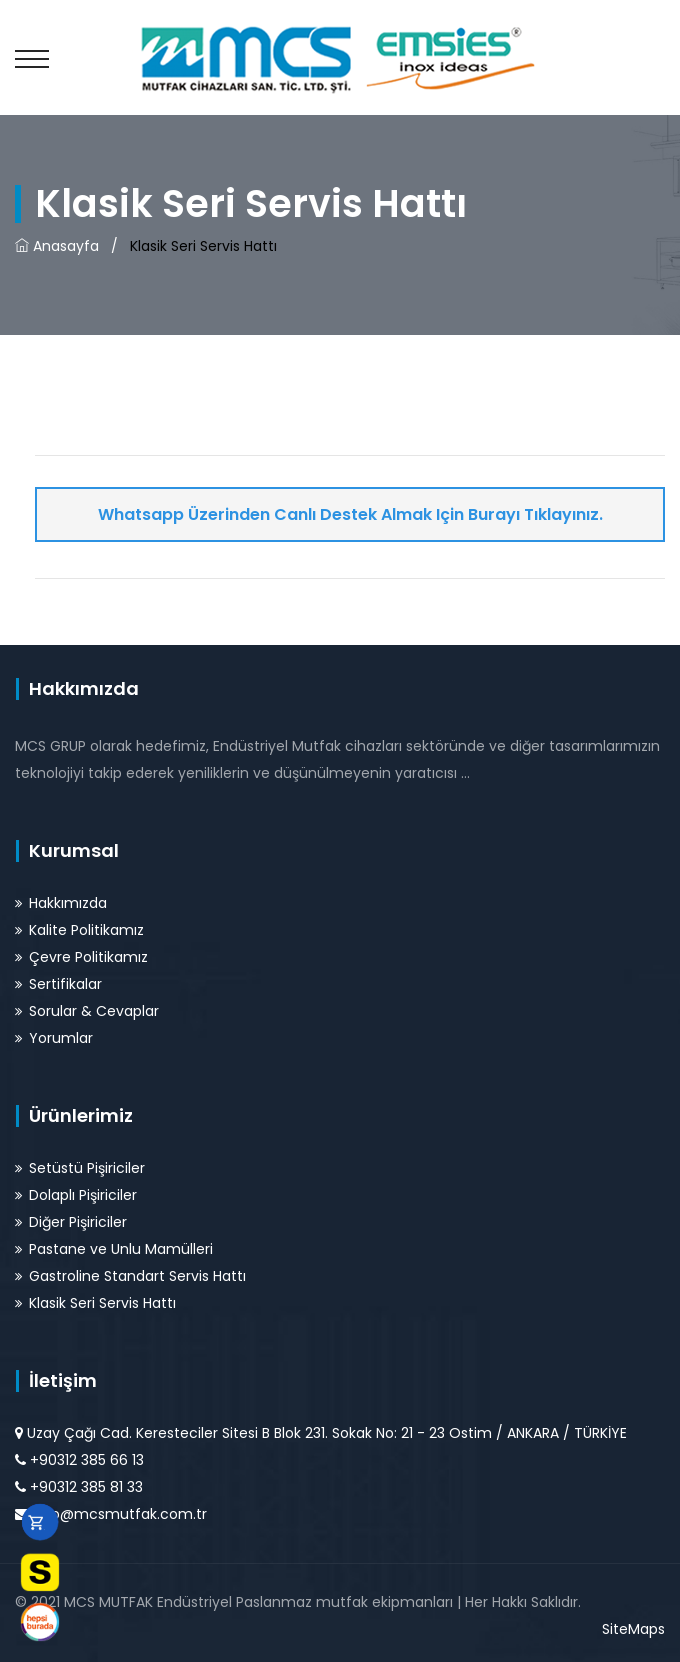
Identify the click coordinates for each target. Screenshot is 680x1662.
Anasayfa (57, 246)
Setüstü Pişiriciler (87, 1168)
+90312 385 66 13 (87, 1460)
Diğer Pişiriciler (78, 1222)
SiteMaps (633, 1629)
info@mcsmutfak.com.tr (120, 1514)
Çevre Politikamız (88, 957)
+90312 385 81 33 (86, 1487)
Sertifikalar (65, 984)
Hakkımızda (68, 903)
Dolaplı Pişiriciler (83, 1195)
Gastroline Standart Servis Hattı (137, 1276)
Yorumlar (61, 1038)
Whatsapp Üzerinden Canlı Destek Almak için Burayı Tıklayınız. (350, 514)
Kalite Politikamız (86, 930)
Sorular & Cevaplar (94, 1011)
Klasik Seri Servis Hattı (102, 1303)
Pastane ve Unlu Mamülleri (121, 1249)
